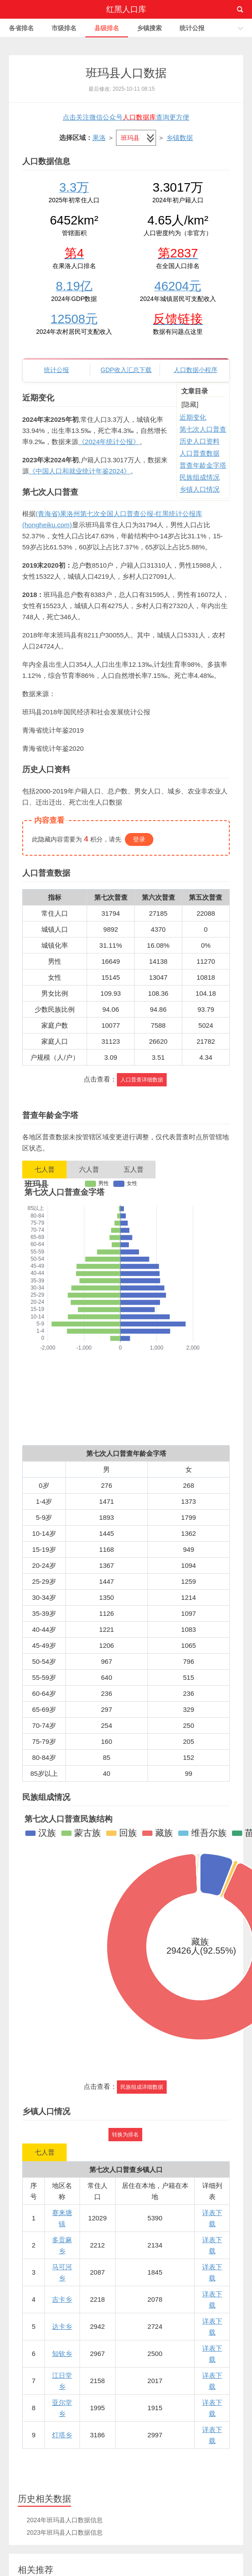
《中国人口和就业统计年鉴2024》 (79, 471)
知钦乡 (62, 2353)
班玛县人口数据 (126, 73)
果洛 (99, 137)
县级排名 (106, 28)
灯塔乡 (62, 2435)
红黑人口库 (126, 9)
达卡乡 (62, 2326)
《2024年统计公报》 (109, 441)
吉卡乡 (62, 2299)
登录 (139, 839)
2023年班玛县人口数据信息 (65, 2532)
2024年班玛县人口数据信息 (65, 2520)
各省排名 (21, 28)
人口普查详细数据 (141, 1080)
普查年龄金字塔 (203, 465)
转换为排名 (125, 2134)
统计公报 (192, 28)
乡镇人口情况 (200, 489)
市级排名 (64, 28)
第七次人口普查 (203, 429)
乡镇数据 (179, 137)
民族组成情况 (200, 477)
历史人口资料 (200, 441)
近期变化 (193, 417)
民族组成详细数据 (141, 2087)
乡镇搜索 (149, 28)
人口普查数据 (200, 453)
